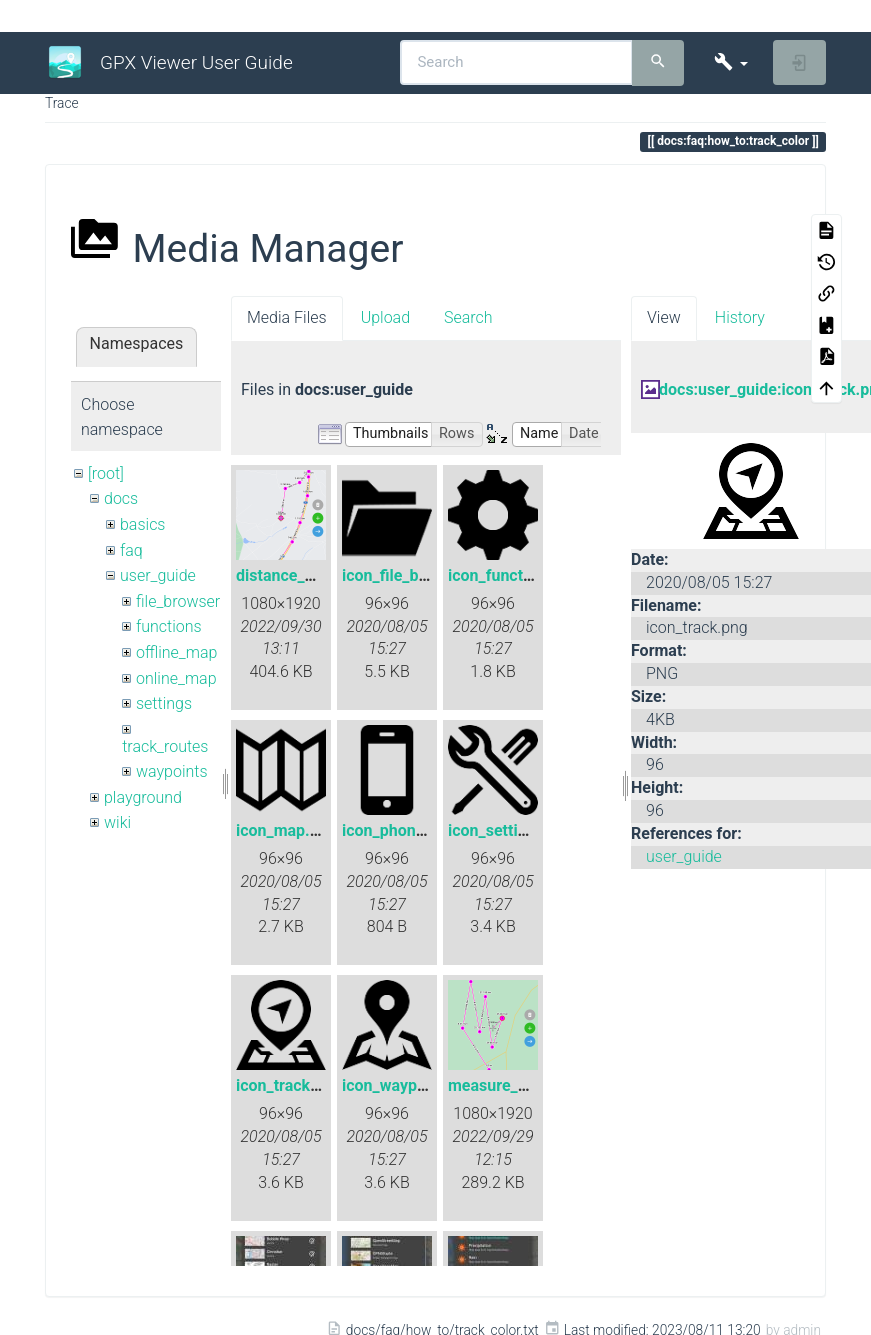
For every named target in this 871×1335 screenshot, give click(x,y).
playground (143, 797)
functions (169, 626)
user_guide (158, 575)
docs (121, 498)
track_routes (165, 746)
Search (468, 317)
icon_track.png (289, 1085)
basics (143, 524)
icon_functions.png (516, 575)
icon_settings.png (512, 830)
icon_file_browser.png (420, 575)
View (664, 317)
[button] (730, 62)
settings (164, 703)
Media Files (287, 317)
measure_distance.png (529, 1085)
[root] (106, 473)
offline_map (176, 652)
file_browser (178, 601)
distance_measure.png (317, 575)
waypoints (172, 771)
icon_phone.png (399, 830)
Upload (385, 317)
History (740, 317)
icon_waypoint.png (409, 1085)
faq (131, 550)
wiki (117, 822)
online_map (176, 678)
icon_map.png (286, 830)
